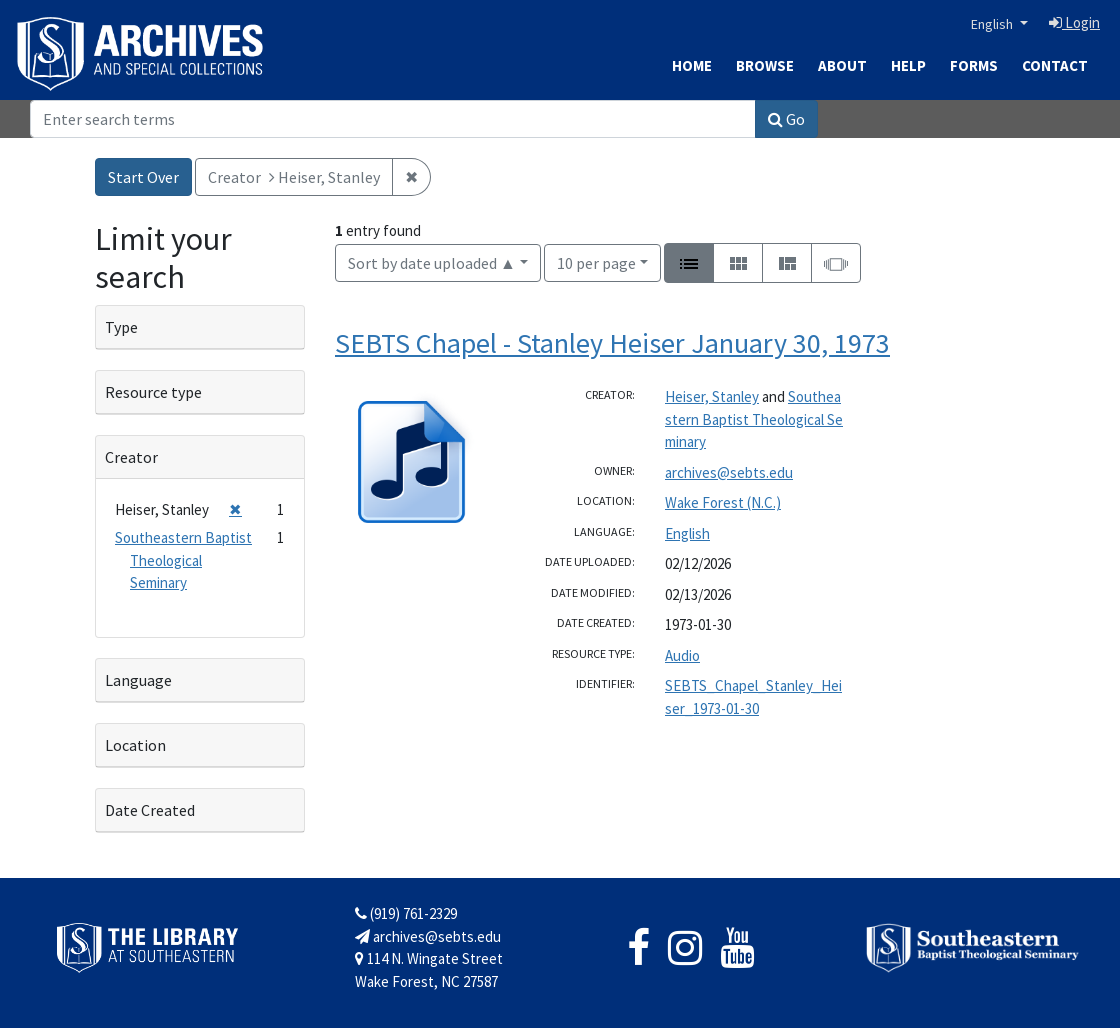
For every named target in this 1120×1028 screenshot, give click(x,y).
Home (692, 65)
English (993, 24)
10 (596, 261)
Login (1074, 22)
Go (786, 119)
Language (138, 680)
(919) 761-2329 (406, 913)
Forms (974, 65)
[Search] (393, 119)
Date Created (150, 810)
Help (908, 65)
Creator (131, 457)
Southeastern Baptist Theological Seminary (754, 419)
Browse (765, 65)
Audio (682, 655)
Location (135, 745)
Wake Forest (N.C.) (723, 502)
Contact (1055, 65)
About (842, 65)
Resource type (153, 392)
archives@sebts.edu (729, 472)
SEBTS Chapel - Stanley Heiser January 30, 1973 (612, 343)
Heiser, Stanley (712, 396)
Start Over (143, 177)
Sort (432, 263)
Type (121, 327)
